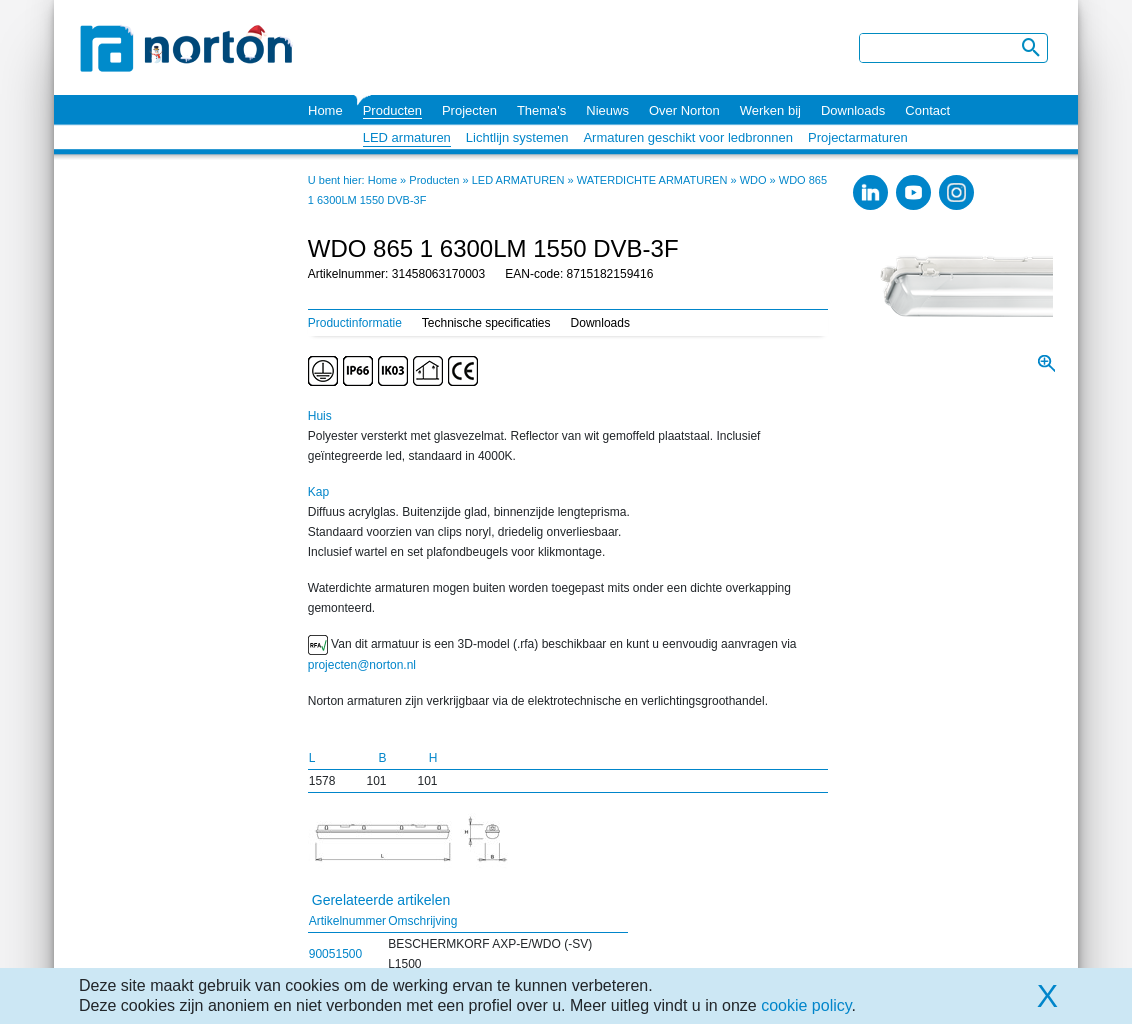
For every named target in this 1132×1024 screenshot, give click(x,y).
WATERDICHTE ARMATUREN (652, 180)
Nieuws (607, 110)
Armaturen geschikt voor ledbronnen (688, 137)
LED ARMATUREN (518, 180)
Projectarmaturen (858, 137)
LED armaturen (407, 137)
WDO (753, 180)
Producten (392, 110)
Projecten (469, 110)
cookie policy (806, 1005)
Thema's (541, 110)
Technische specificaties (486, 323)
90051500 (335, 954)
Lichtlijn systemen (517, 137)
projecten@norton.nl (362, 665)
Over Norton (684, 110)
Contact (927, 110)
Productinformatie (355, 323)
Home (325, 110)
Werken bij (770, 110)
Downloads (853, 110)
